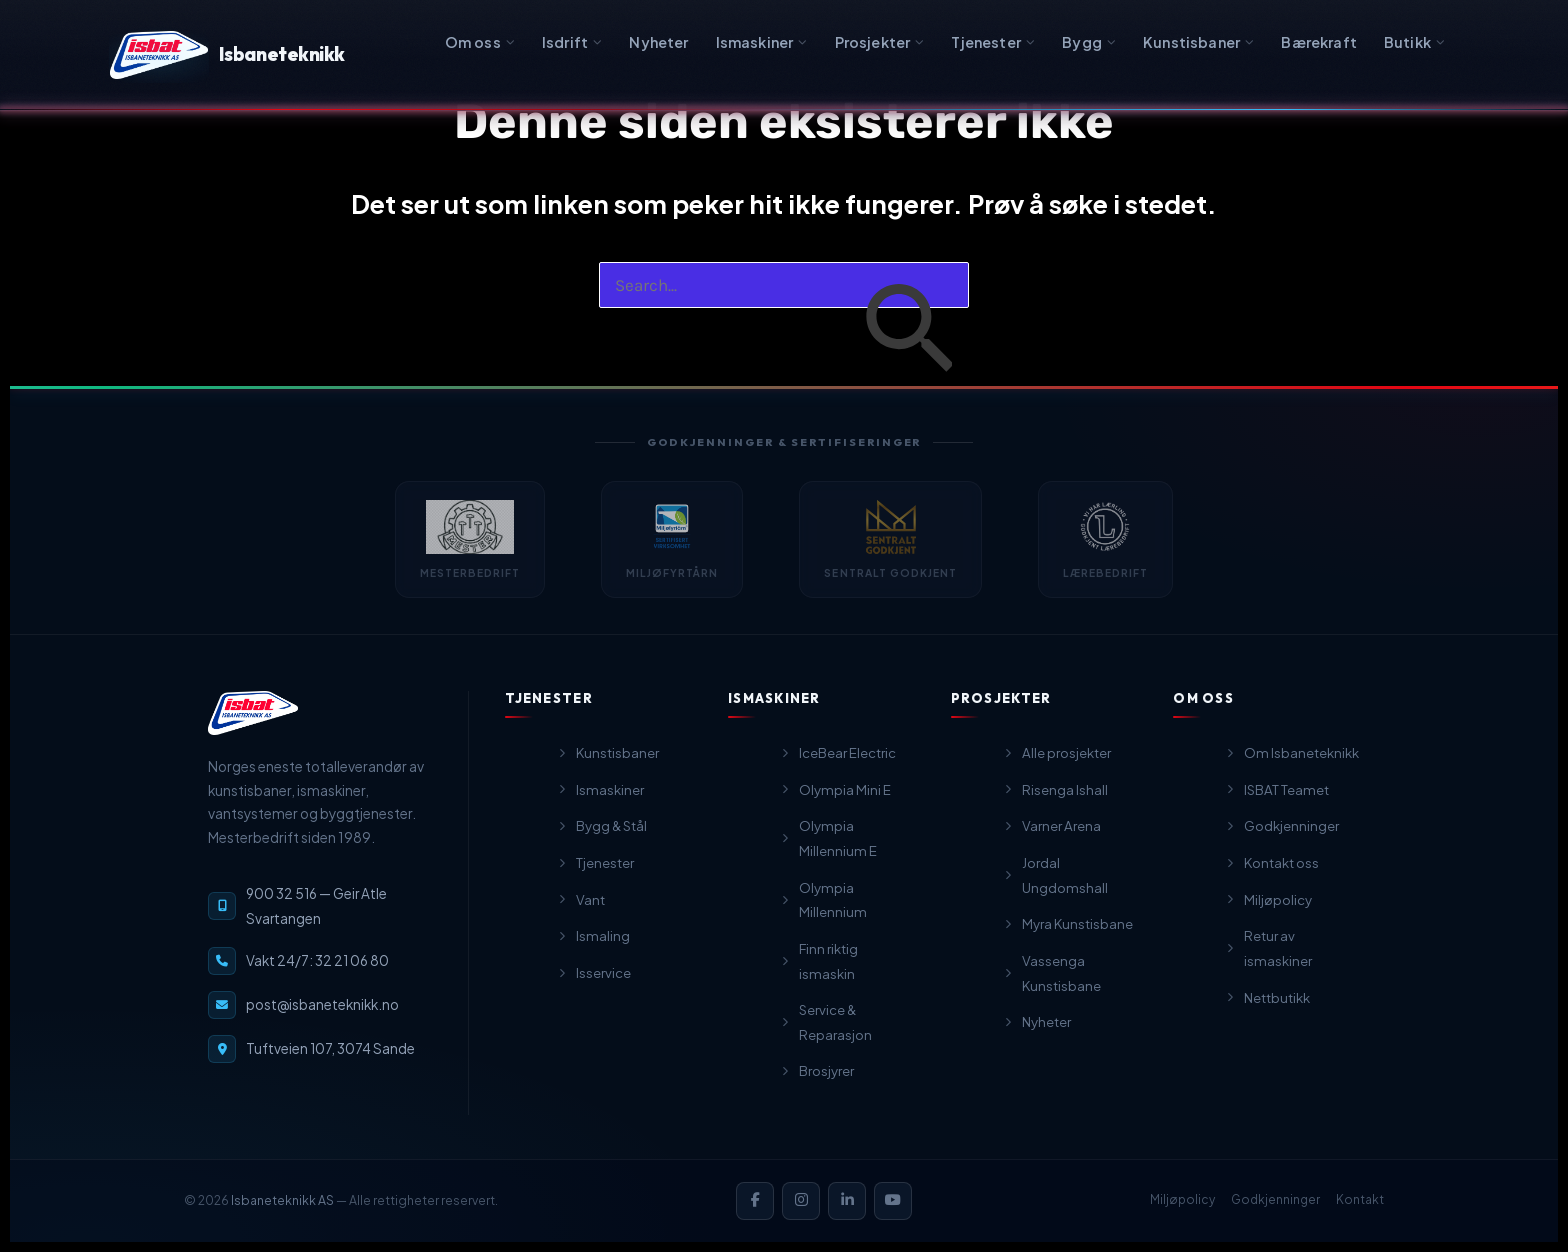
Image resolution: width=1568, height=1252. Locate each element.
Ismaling (593, 954)
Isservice (593, 991)
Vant (580, 917)
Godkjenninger (1275, 1199)
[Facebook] (755, 1201)
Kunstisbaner (1198, 42)
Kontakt (1360, 1199)
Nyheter (658, 42)
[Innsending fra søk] (908, 332)
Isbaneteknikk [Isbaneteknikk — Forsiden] (227, 55)
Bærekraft (1319, 42)
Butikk (1414, 42)
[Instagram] (801, 1201)
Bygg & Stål (601, 844)
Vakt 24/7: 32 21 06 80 (317, 974)
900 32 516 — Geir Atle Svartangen (316, 919)
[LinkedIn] (847, 1201)
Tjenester (993, 42)
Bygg (1089, 42)
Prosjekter (880, 42)
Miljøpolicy (1182, 1199)
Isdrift (572, 42)
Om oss (480, 42)
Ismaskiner (762, 42)
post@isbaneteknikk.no (322, 1018)
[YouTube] (893, 1201)
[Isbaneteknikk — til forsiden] (253, 727)
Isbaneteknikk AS (282, 1200)
